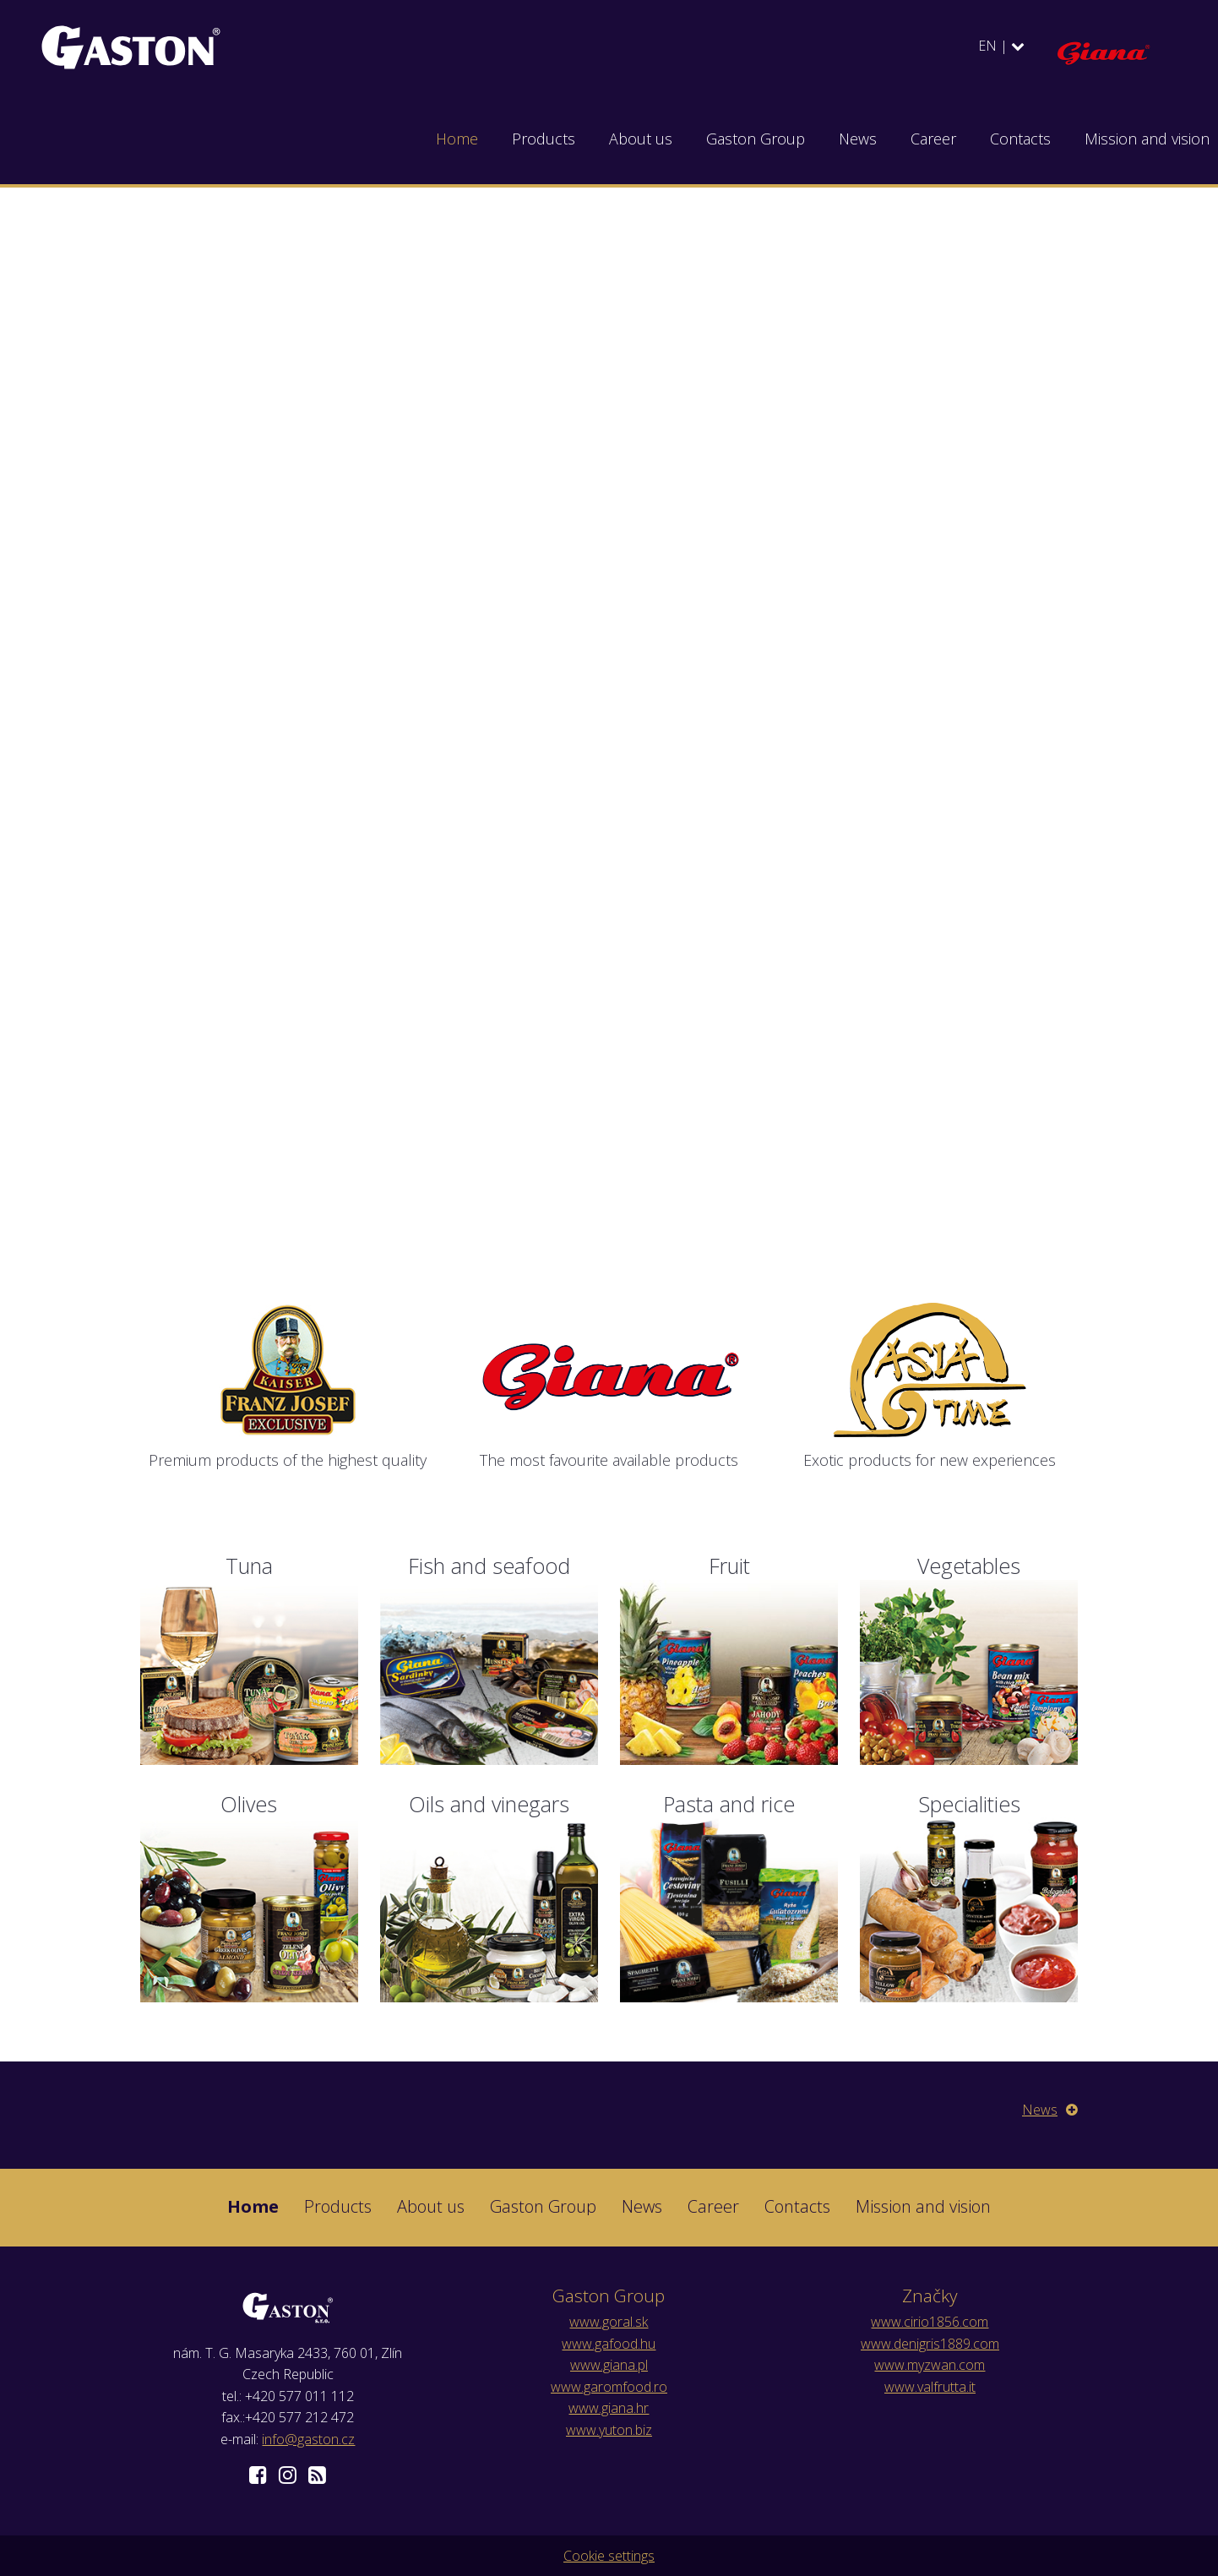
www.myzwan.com (929, 2364)
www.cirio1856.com (929, 2321)
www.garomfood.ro (609, 2386)
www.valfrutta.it (930, 2386)
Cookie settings (609, 2555)
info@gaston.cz (308, 2439)
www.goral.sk (608, 2321)
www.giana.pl (609, 2364)
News (1050, 2109)
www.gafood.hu (608, 2343)
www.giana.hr (608, 2408)
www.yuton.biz (609, 2430)
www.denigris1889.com (930, 2343)
